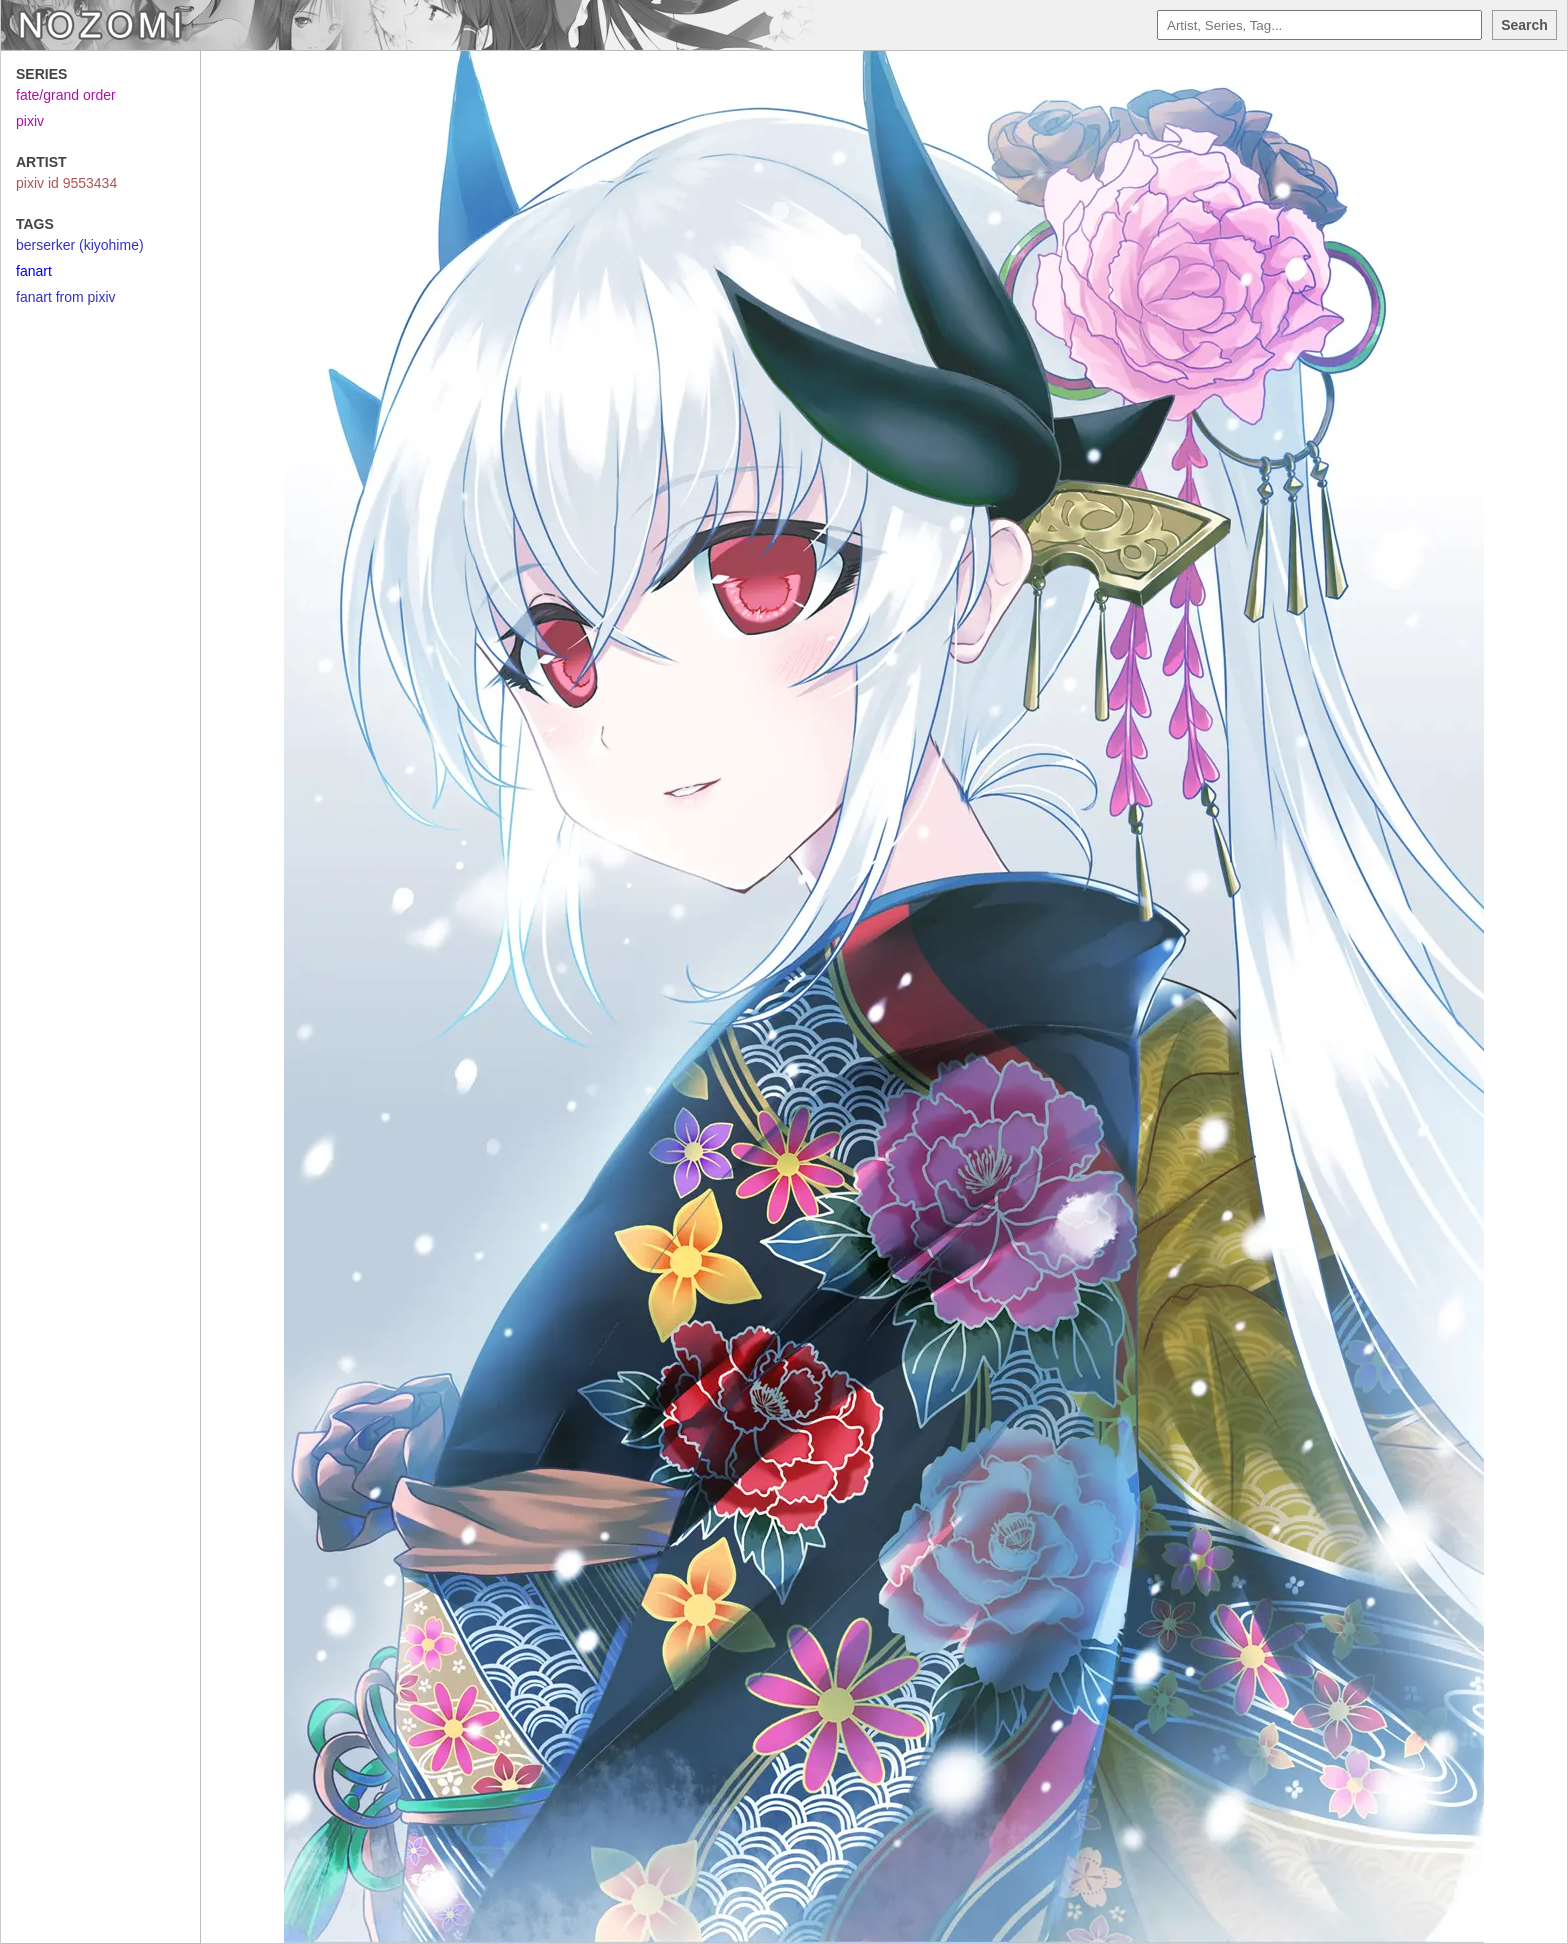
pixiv (30, 121)
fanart (34, 271)
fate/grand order (66, 95)
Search (1524, 25)
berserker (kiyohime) (80, 245)
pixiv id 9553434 (66, 183)
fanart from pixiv (66, 297)
